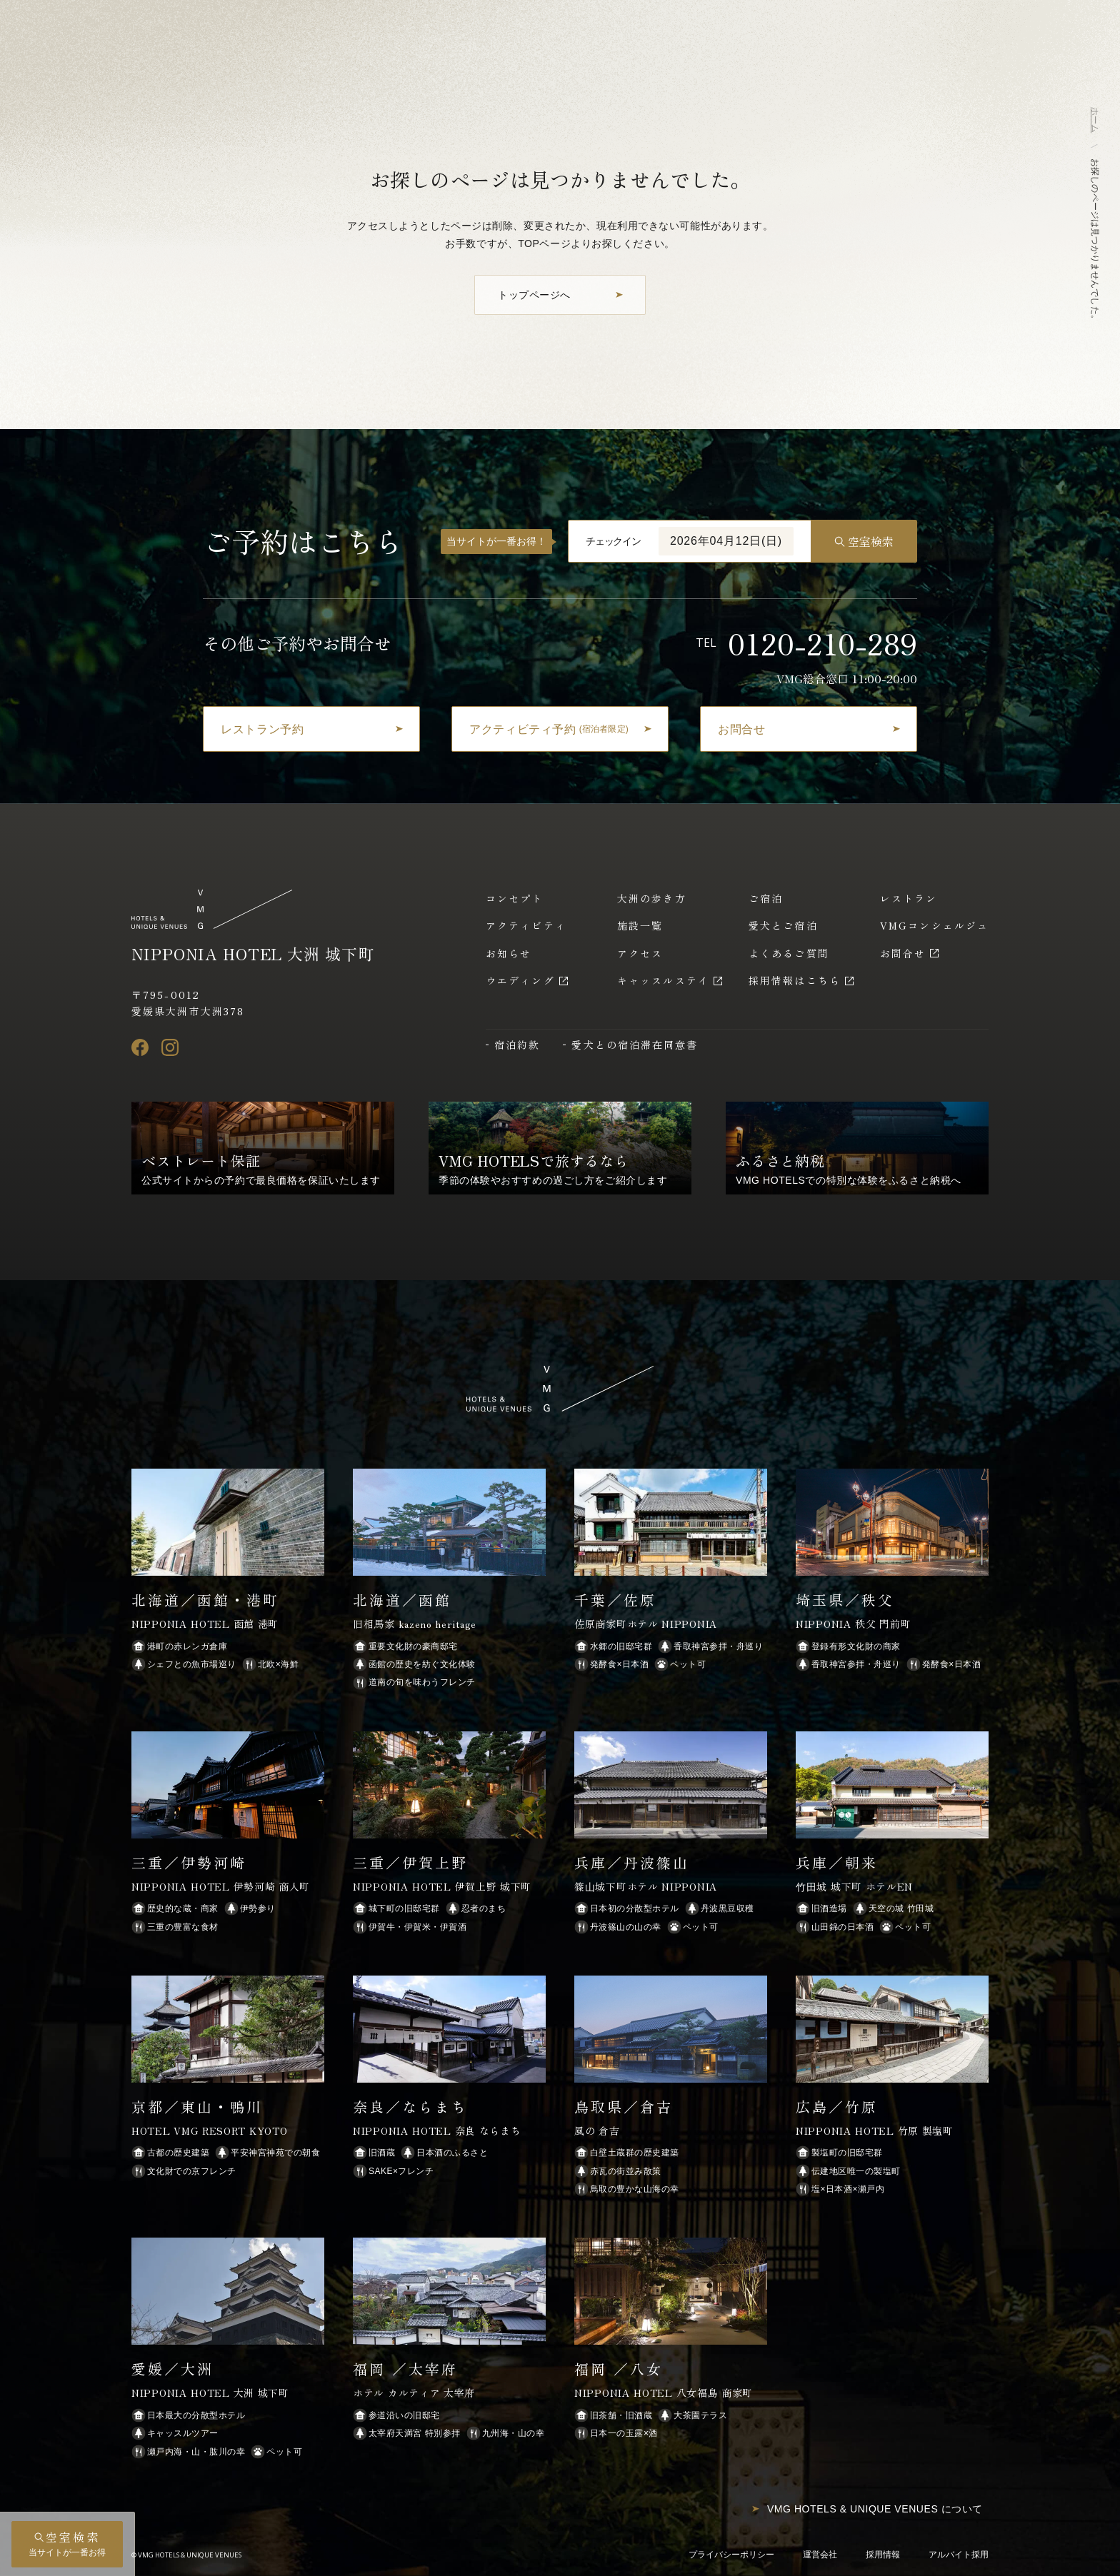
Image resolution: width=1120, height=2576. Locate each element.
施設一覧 (640, 925)
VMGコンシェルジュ (934, 925)
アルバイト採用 (959, 2555)
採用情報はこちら (795, 980)
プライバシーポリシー (731, 2555)
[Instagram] (170, 1047)
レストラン (909, 898)
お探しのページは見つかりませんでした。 (1095, 241)
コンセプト (515, 898)
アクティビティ (526, 925)
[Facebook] (140, 1047)
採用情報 (883, 2555)
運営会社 (820, 2555)
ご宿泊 (766, 898)
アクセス (640, 953)
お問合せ (903, 953)
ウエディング (520, 980)
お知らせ (508, 953)
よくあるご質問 (789, 953)
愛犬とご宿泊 (783, 925)
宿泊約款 (517, 1044)
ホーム (1095, 120)
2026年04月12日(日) (726, 541)
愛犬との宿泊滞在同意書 (634, 1044)
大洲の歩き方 (651, 898)
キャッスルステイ (663, 980)
